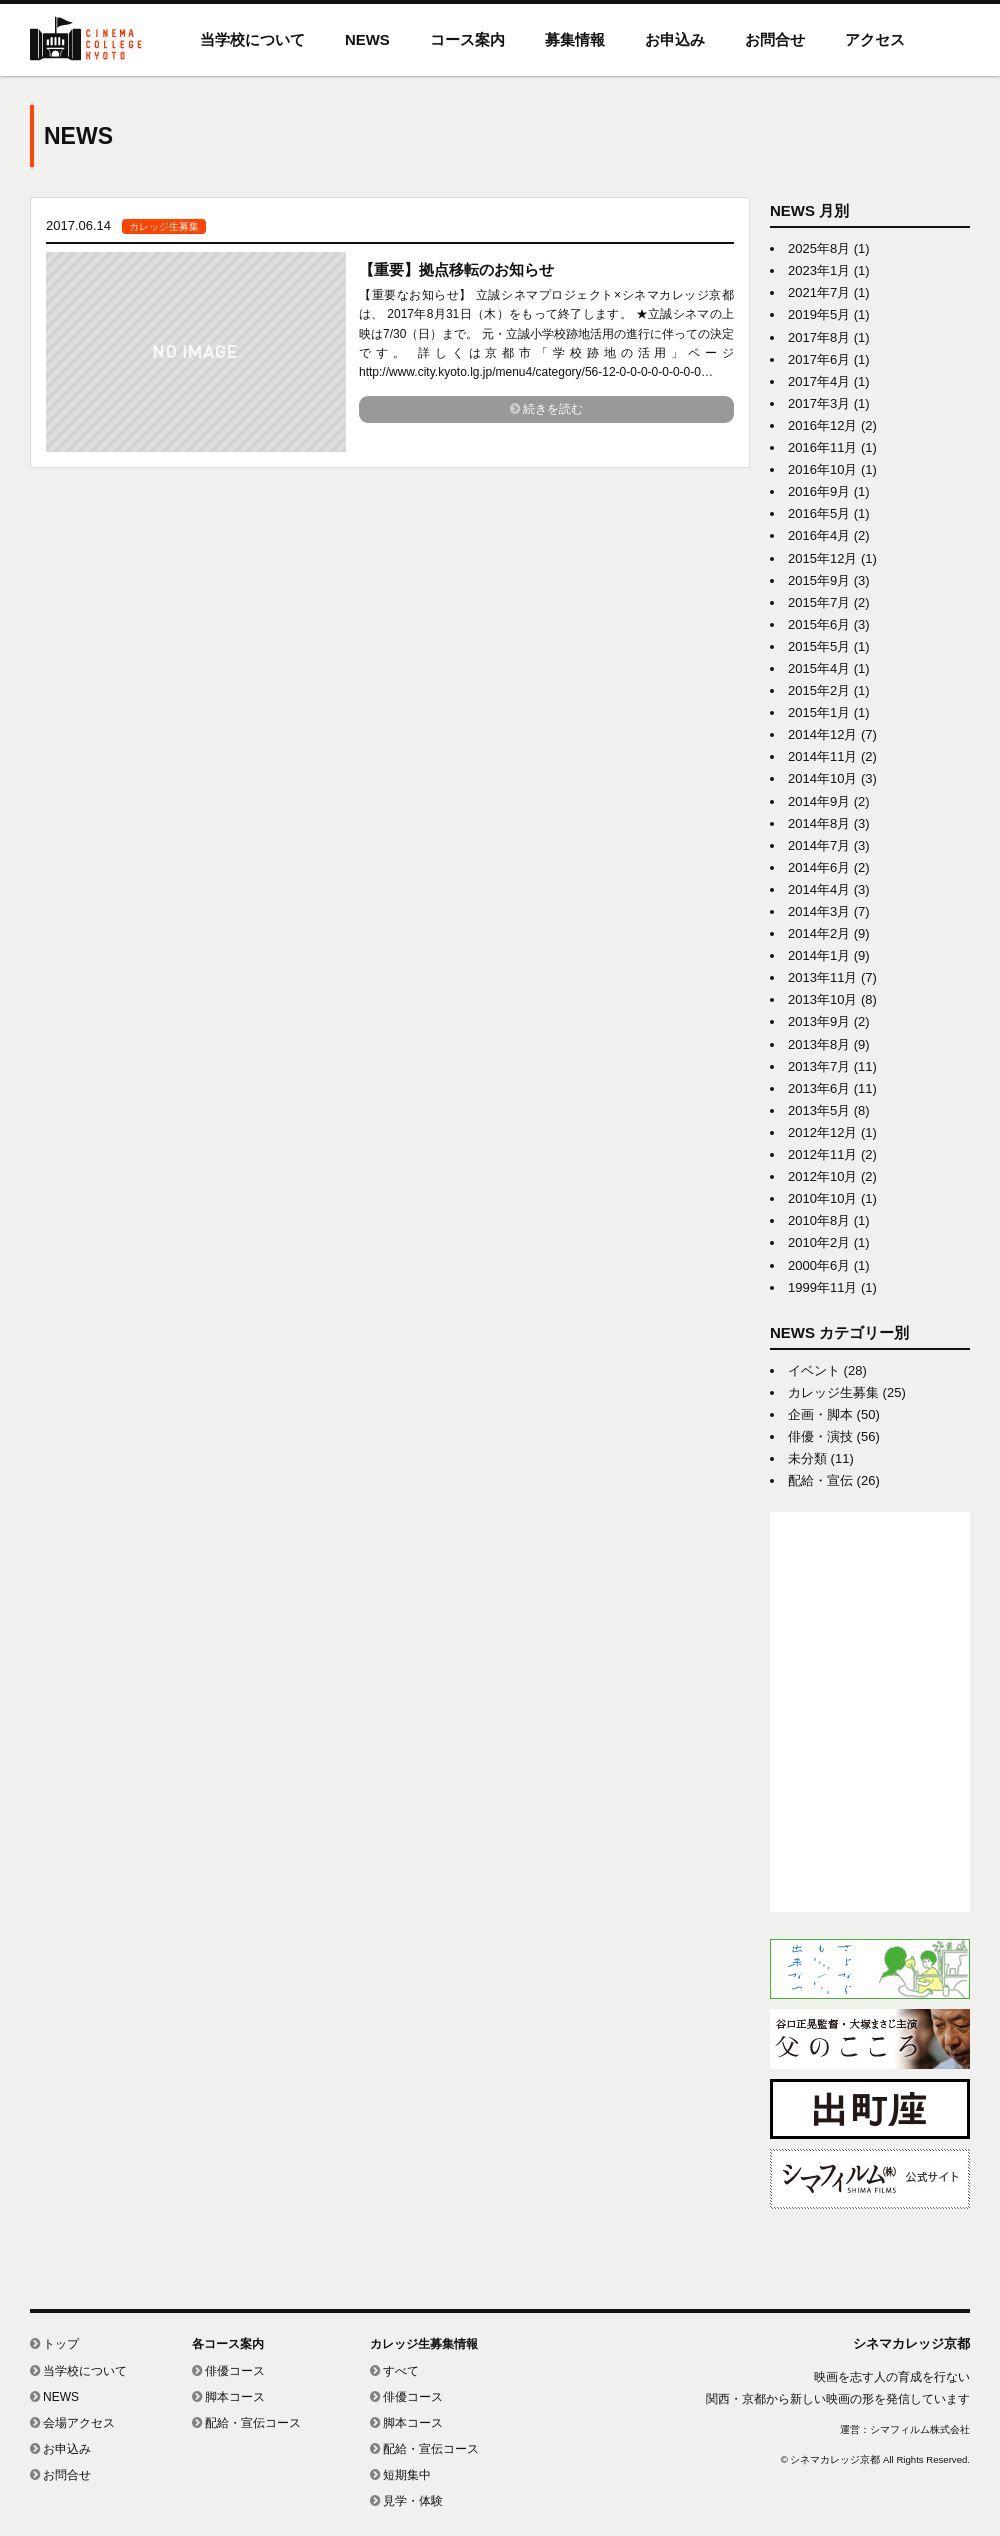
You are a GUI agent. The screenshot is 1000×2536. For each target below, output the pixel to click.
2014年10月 (822, 778)
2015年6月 (819, 624)
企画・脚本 (820, 1414)
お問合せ (775, 39)
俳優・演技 (820, 1436)
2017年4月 (819, 381)
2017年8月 (819, 337)
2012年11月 (822, 1154)
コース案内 (467, 39)
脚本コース (228, 2397)
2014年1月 (819, 955)
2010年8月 (819, 1220)
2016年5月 (819, 513)
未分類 (807, 1458)
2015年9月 (819, 580)
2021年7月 (819, 292)
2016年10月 (822, 469)
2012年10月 (822, 1176)
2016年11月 (822, 447)
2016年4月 (819, 535)
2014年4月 (819, 889)
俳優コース (228, 2371)
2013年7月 (819, 1066)
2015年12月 (822, 558)
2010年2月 (819, 1242)
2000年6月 (819, 1265)
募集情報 (575, 39)
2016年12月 (822, 425)
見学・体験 (406, 2501)
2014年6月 (819, 867)
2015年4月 (819, 668)
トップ (54, 2344)
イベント (814, 1370)
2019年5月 (819, 314)
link (390, 332)
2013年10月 (822, 999)
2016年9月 (819, 491)
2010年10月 (822, 1198)
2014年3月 (819, 911)
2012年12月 (822, 1132)
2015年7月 (819, 602)
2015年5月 (819, 646)
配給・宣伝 (820, 1480)
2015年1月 (819, 712)
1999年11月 (822, 1287)
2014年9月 (819, 801)
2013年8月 (819, 1044)
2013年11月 (822, 977)
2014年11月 (822, 756)
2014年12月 (822, 734)
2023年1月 (819, 270)
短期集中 (400, 2475)
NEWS (367, 39)
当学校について (252, 39)
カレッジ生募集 (833, 1392)
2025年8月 (819, 248)
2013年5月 (819, 1110)
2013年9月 (819, 1021)
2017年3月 (819, 403)
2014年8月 (819, 823)
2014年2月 (819, 933)
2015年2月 (819, 690)
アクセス (875, 39)
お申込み (675, 39)
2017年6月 (819, 359)
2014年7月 (819, 845)
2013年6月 (819, 1088)
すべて (394, 2371)
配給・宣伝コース (246, 2423)
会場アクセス (72, 2423)
